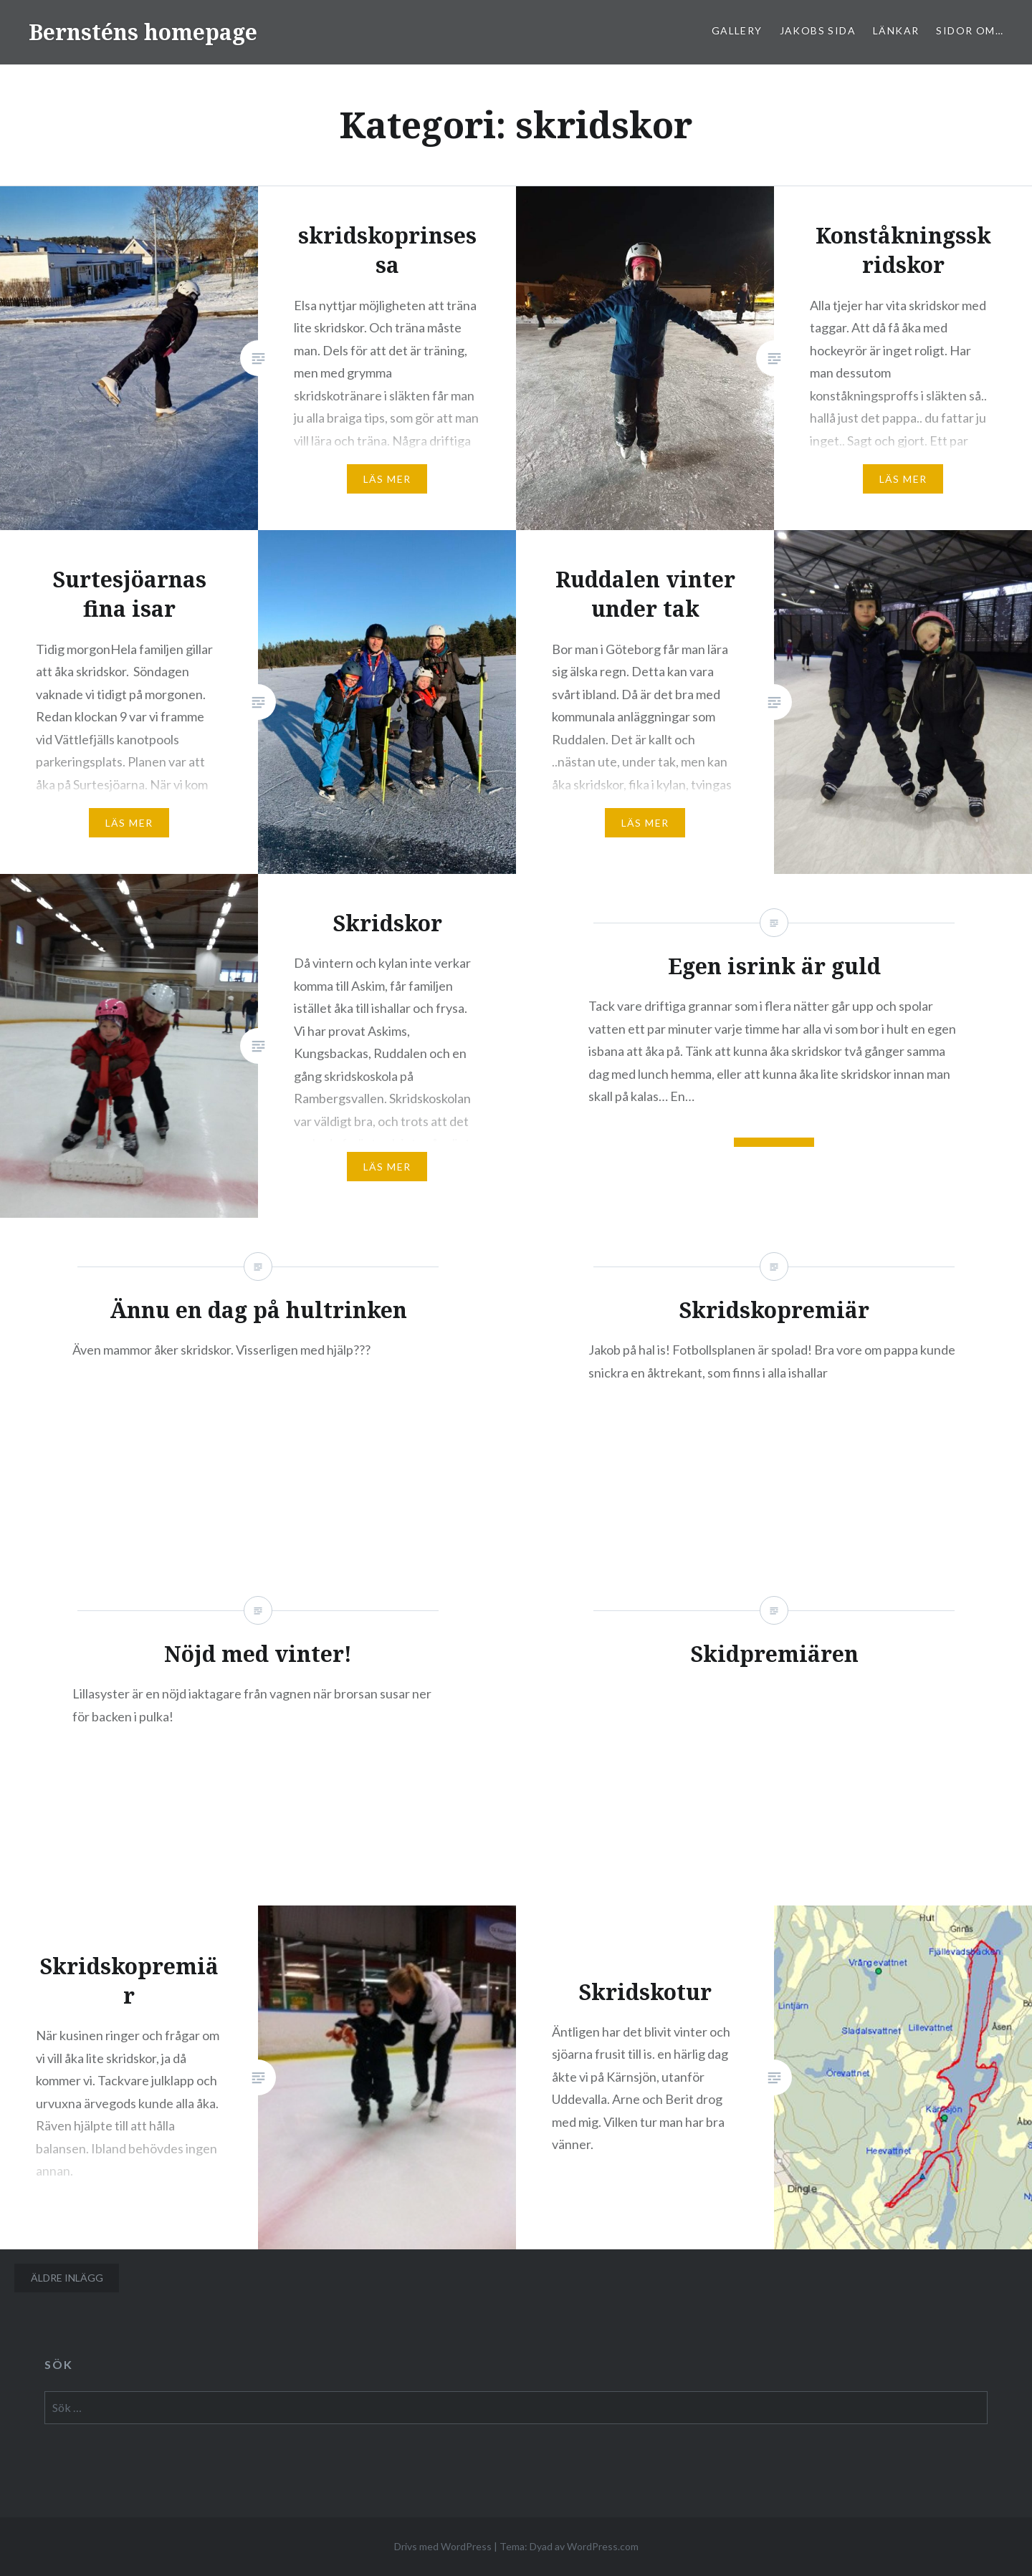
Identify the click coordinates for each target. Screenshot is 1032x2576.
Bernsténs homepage (143, 32)
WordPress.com (603, 2546)
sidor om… (969, 30)
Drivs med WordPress (443, 2546)
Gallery (737, 30)
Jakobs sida (818, 30)
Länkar (896, 30)
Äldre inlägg (67, 2278)
